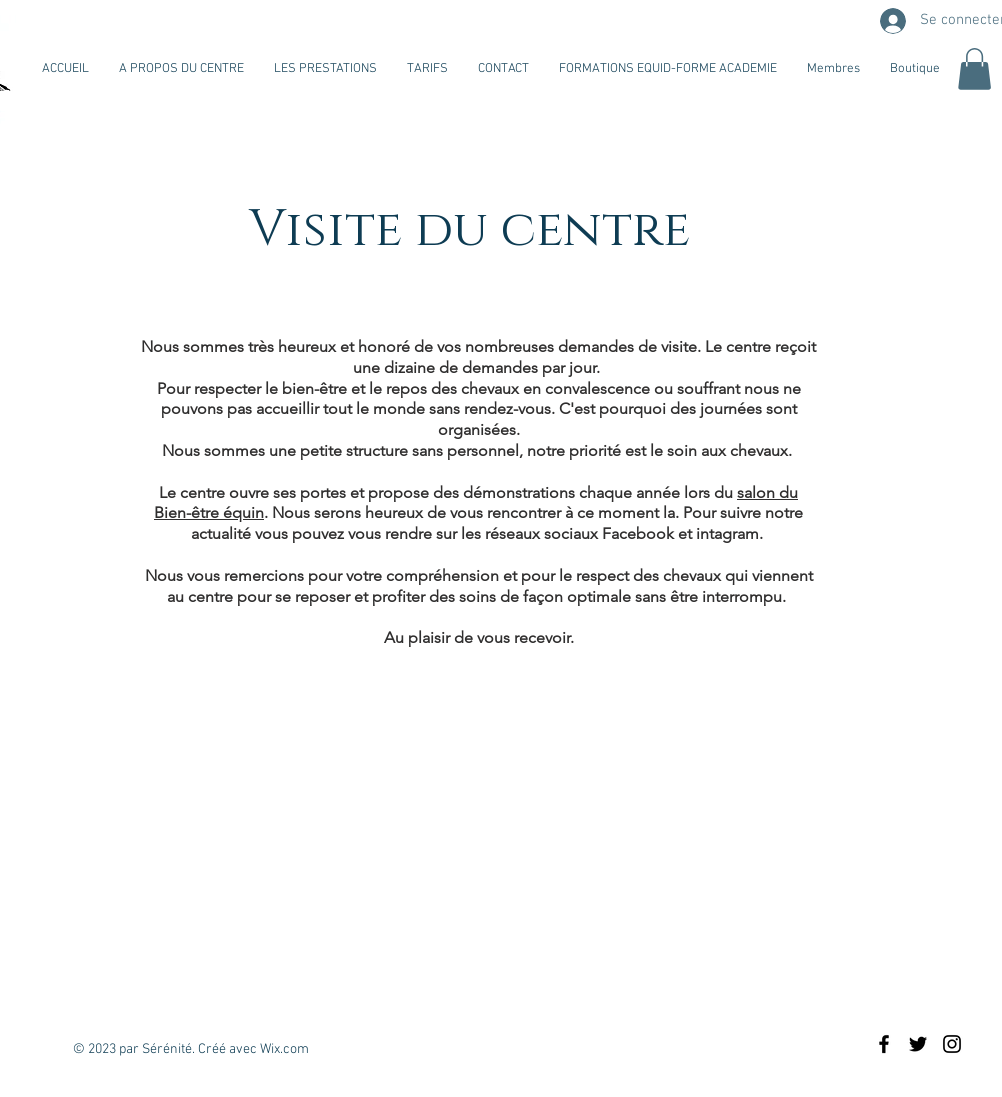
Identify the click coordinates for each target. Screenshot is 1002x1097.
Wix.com (284, 1049)
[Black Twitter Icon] (918, 1044)
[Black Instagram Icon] (952, 1044)
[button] (974, 69)
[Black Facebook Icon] (884, 1044)
